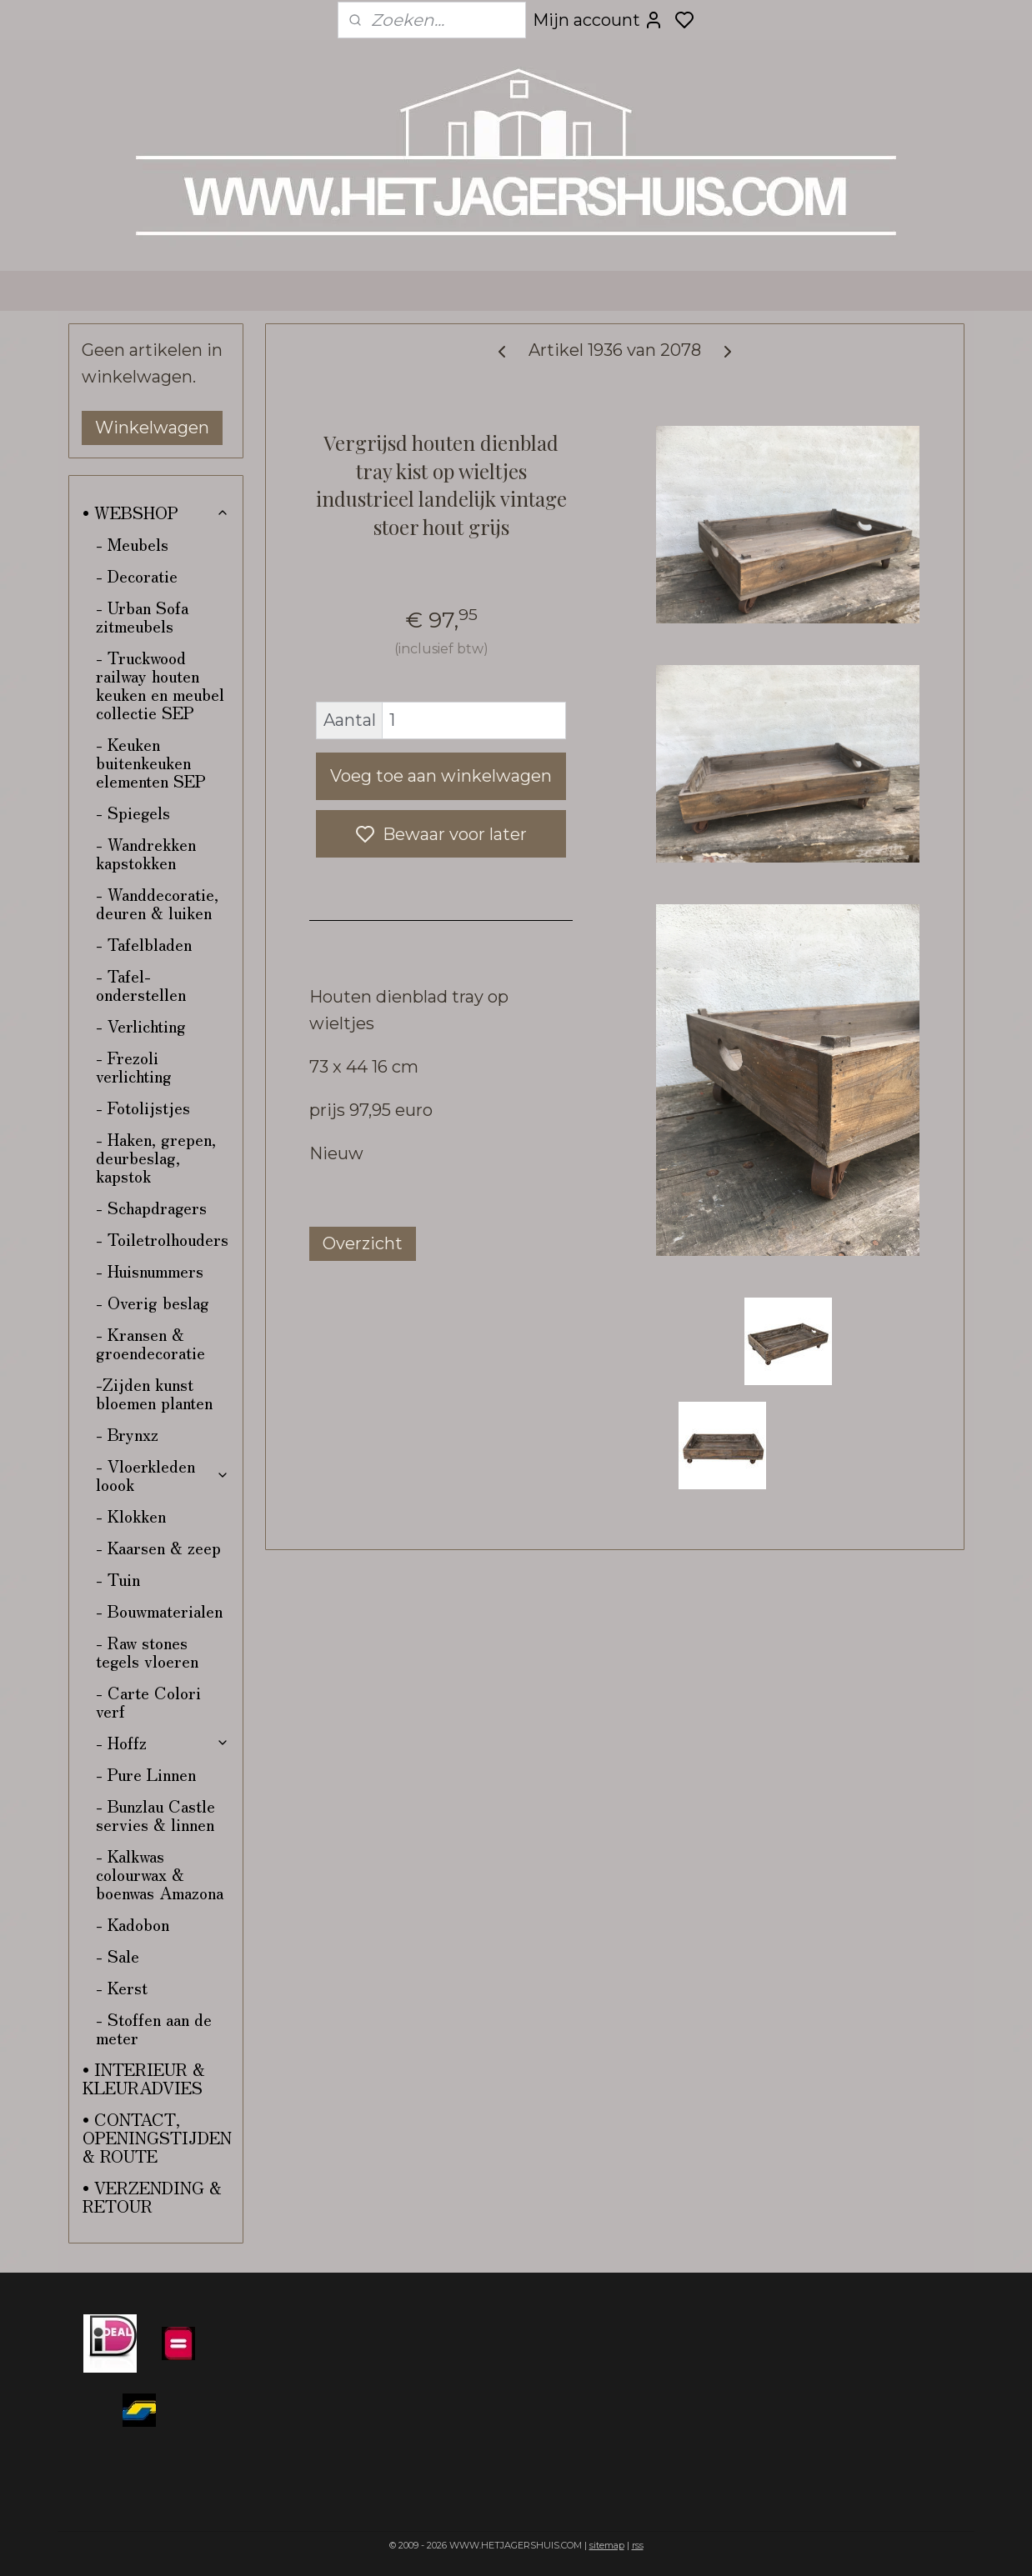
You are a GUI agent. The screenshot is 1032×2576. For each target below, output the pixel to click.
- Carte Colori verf (148, 1701)
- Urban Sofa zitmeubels (142, 616)
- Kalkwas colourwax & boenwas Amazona (159, 1873)
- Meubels (132, 544)
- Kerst (122, 1987)
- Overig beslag (152, 1302)
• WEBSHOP (156, 512)
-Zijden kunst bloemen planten (154, 1393)
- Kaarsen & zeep (158, 1547)
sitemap (606, 2545)
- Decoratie (137, 575)
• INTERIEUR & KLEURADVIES (144, 2078)
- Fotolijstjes (143, 1107)
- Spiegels (133, 812)
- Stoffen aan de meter (154, 2028)
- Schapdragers (151, 1207)
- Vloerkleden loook (163, 1474)
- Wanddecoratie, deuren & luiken (157, 903)
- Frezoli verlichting (134, 1066)
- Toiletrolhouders (162, 1239)
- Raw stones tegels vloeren (147, 1651)
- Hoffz (163, 1742)
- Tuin (118, 1579)
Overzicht (363, 1243)
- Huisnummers (149, 1270)
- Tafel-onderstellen (141, 984)
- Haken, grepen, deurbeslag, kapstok (156, 1157)
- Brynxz (127, 1434)
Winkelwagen (152, 428)
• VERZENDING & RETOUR (152, 2196)
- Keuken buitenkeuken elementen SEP (151, 762)
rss (638, 2545)
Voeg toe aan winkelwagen (441, 776)
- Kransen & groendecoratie (150, 1343)
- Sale (117, 1955)
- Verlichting (141, 1025)
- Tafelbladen (144, 944)
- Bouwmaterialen (159, 1610)
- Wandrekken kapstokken (146, 853)
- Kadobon (132, 1924)
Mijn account (598, 20)
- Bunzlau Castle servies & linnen (155, 1814)
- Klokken (131, 1515)
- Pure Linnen (146, 1774)
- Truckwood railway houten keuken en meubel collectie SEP (160, 684)
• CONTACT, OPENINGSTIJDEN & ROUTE (157, 2137)
